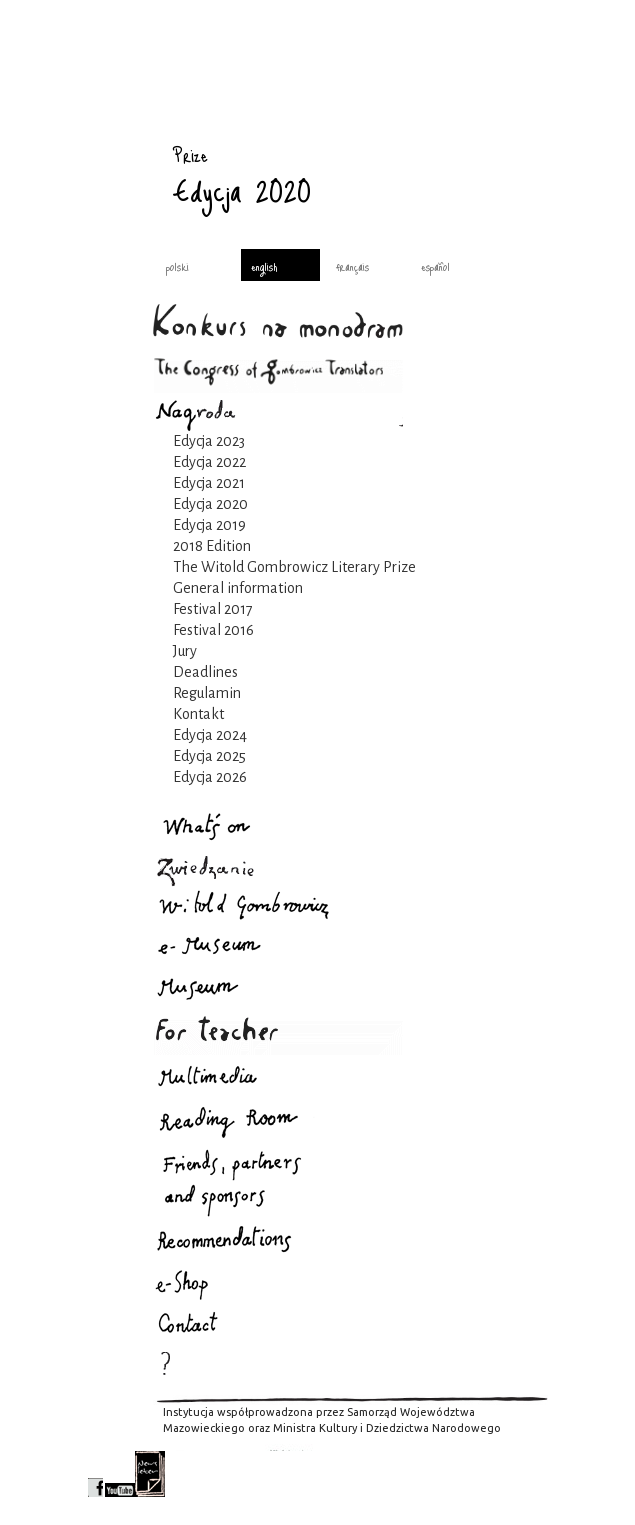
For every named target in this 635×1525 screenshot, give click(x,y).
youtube (120, 1474)
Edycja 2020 (210, 504)
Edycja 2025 (209, 756)
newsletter (150, 1474)
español (435, 266)
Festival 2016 (213, 630)
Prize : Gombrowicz (118, 135)
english (264, 266)
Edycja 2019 (209, 525)
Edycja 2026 (210, 777)
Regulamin (207, 693)
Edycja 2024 (210, 735)
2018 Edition (212, 546)
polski (177, 266)
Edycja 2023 (209, 441)
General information (238, 588)
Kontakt (198, 714)
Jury (185, 651)
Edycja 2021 (209, 483)
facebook (95, 1474)
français (352, 266)
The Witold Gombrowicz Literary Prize (294, 567)
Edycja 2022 (209, 462)
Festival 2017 (213, 609)
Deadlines (205, 672)
